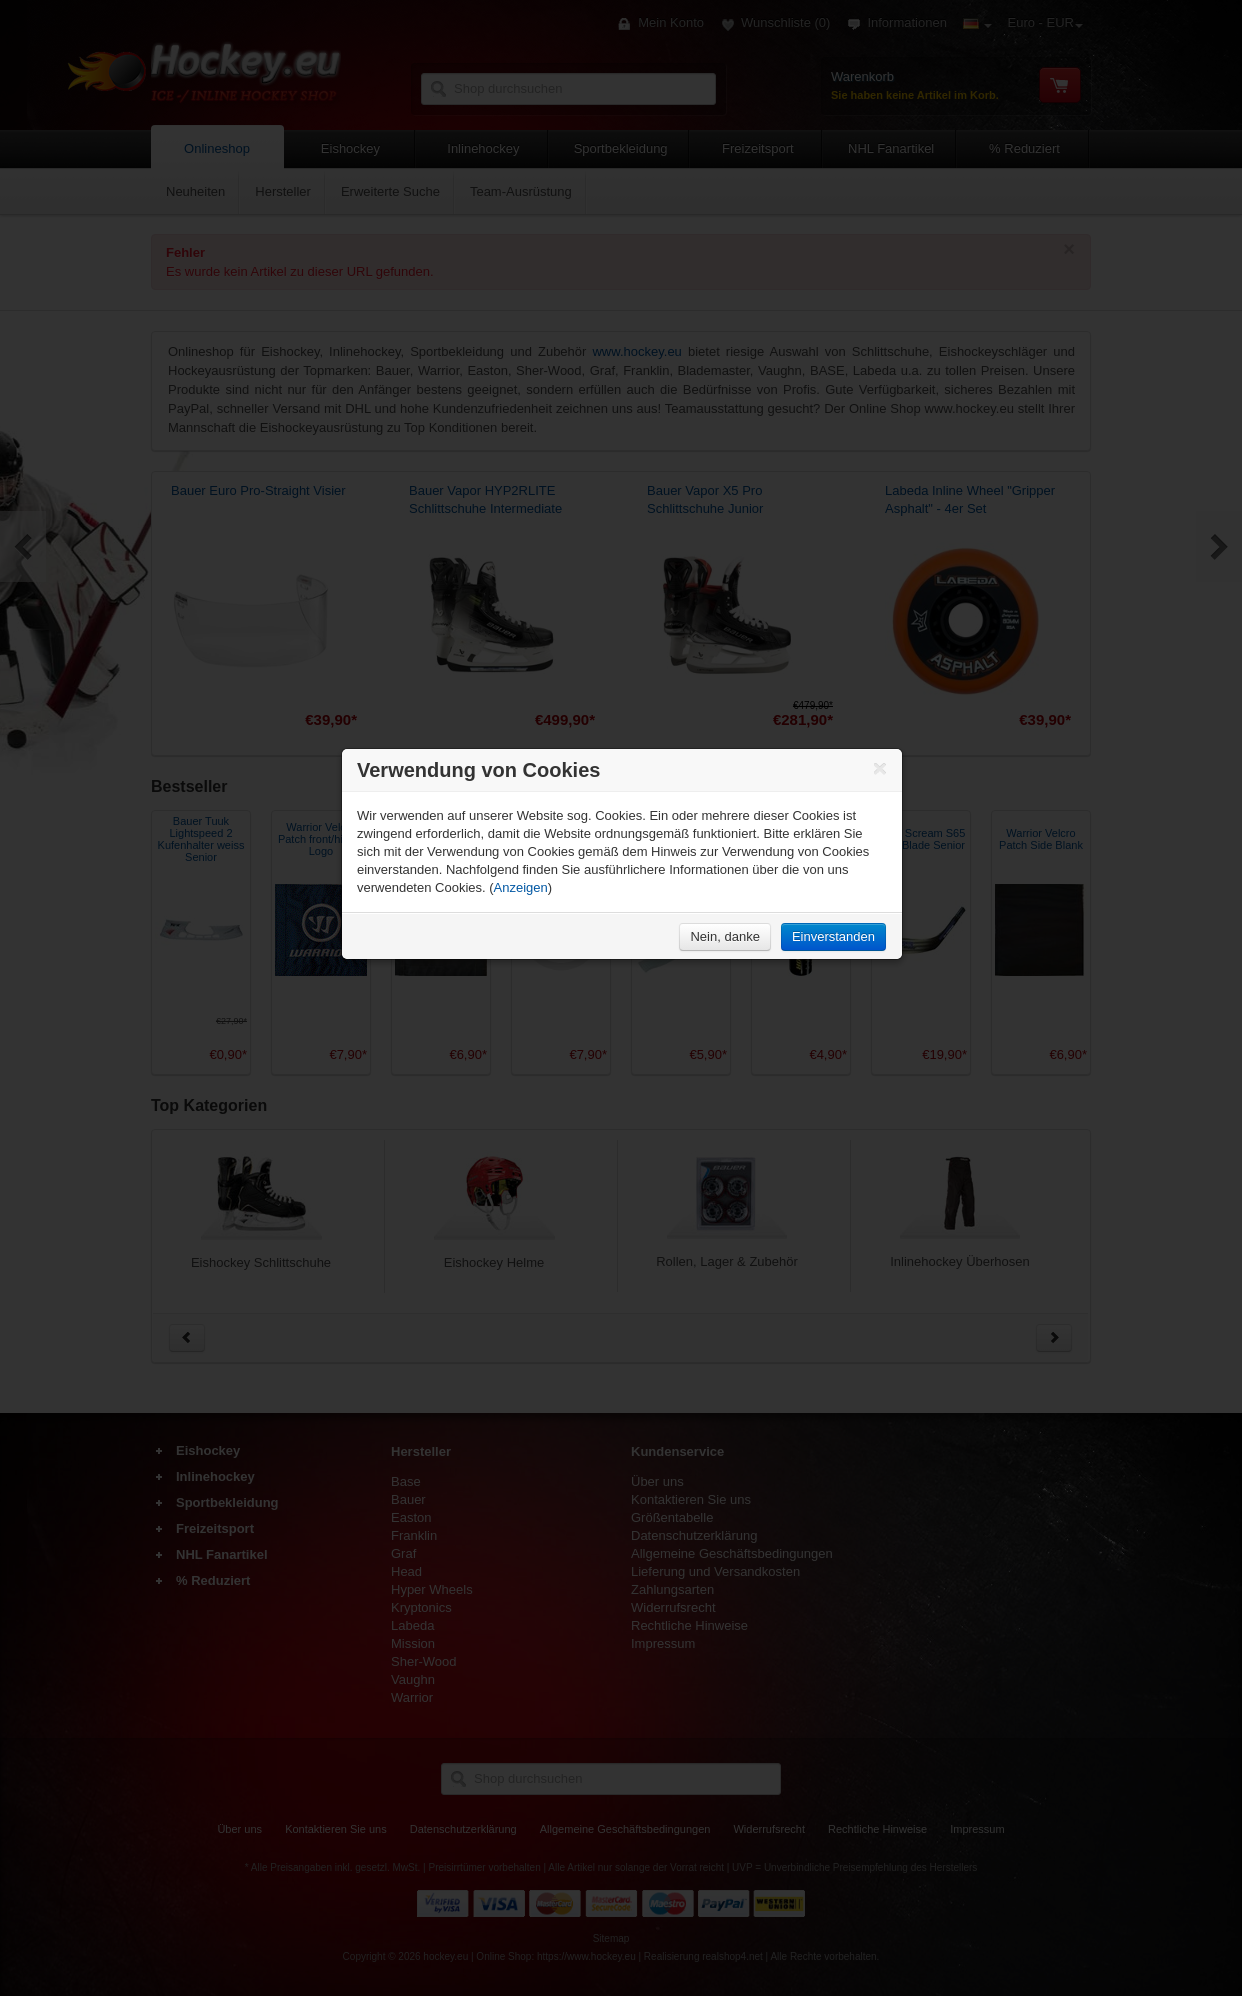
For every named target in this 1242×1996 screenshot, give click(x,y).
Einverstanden (833, 936)
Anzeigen (521, 887)
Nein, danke (724, 936)
